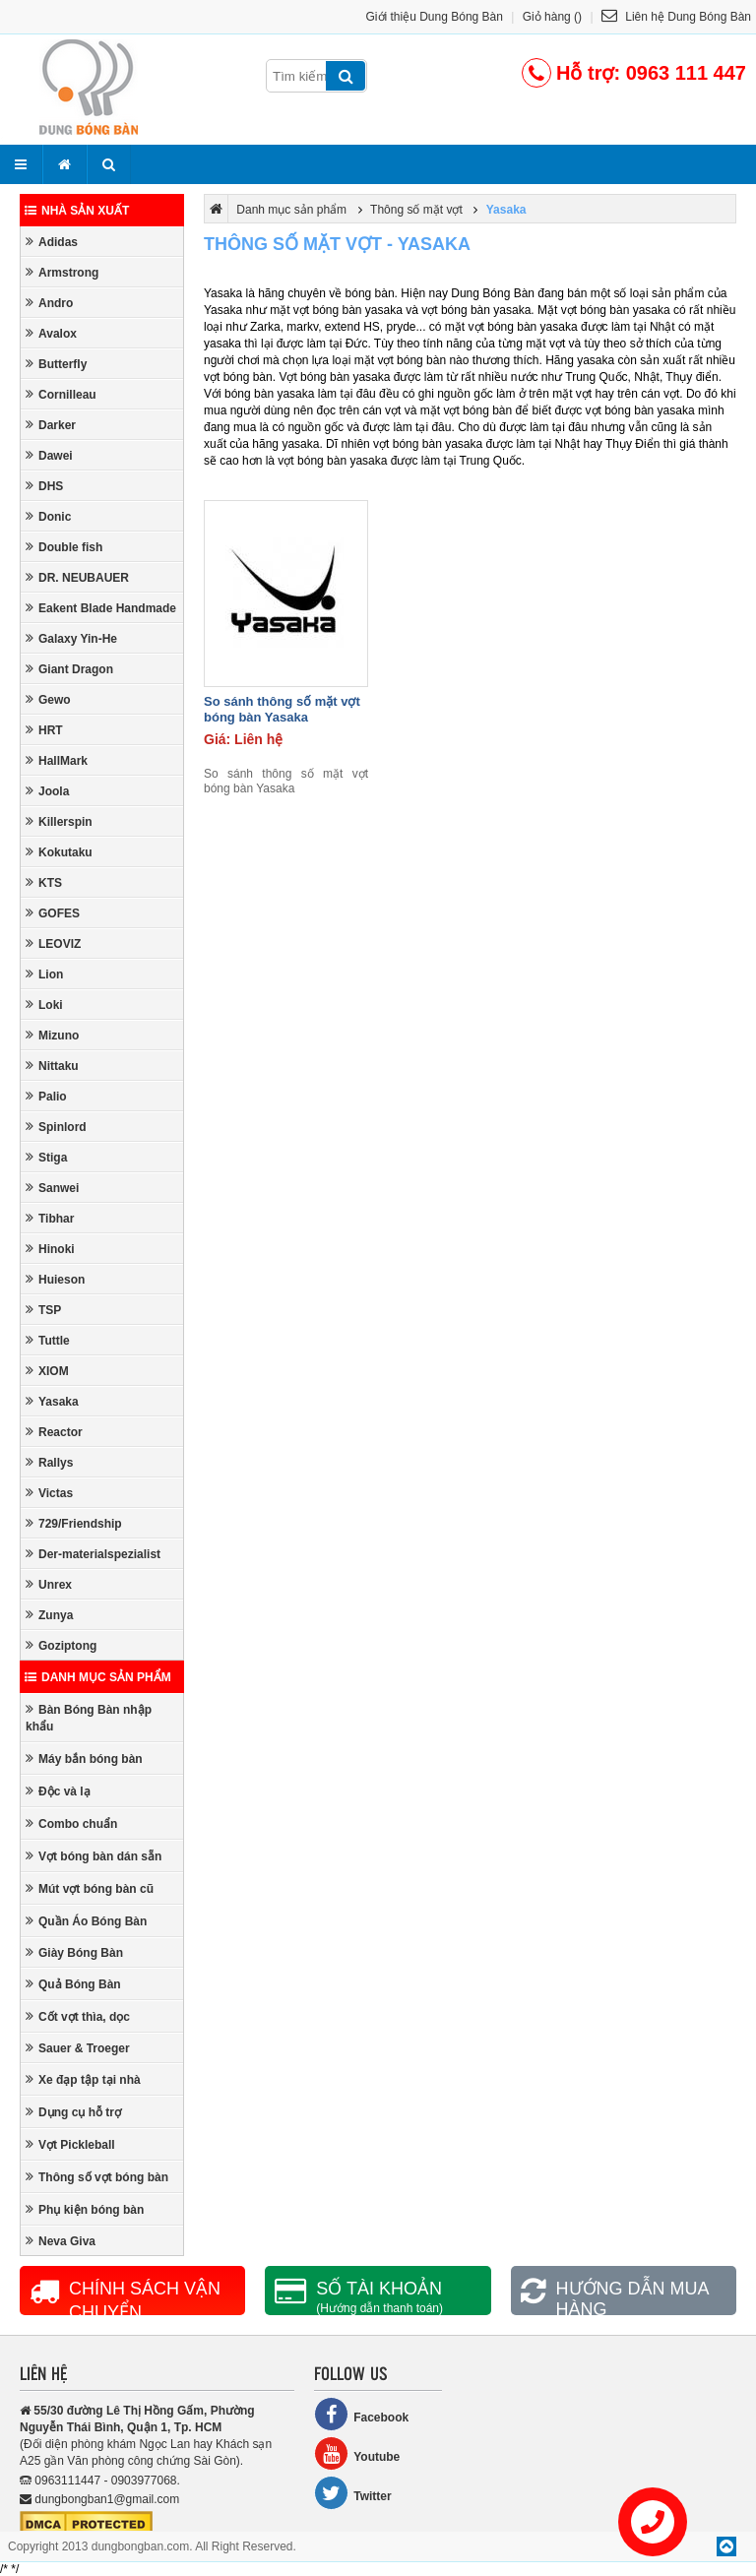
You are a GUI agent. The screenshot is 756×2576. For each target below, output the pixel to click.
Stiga (46, 1157)
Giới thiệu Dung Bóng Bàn (434, 17)
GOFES (53, 913)
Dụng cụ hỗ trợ (73, 2112)
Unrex (49, 1584)
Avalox (51, 333)
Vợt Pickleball (70, 2144)
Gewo (48, 699)
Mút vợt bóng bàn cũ (90, 1888)
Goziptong (61, 1645)
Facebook (361, 2414)
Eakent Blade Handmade (101, 607)
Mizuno (52, 1035)
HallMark (57, 760)
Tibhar (50, 1218)
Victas (49, 1492)
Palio (46, 1096)
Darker (51, 424)
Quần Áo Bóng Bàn (86, 1921)
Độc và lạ (58, 1791)
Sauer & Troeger (78, 2048)
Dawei (49, 455)
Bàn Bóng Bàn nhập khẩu (89, 1717)
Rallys (49, 1462)
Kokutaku (59, 852)
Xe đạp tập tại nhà (83, 2079)
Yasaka (52, 1401)
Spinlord (56, 1126)
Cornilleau (61, 394)
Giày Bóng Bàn (74, 1952)
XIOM (47, 1370)
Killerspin (59, 821)
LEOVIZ (53, 943)
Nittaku (52, 1065)
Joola (47, 791)
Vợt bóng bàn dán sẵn (93, 1856)
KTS (44, 882)
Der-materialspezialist (93, 1553)
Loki (44, 1004)
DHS (44, 485)
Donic (48, 516)
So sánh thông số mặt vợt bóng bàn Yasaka (282, 709)
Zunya (49, 1614)
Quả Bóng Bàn (73, 1984)
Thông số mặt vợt (416, 210)
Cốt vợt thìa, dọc (78, 2016)
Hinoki (50, 1248)
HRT (44, 730)
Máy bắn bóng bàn (84, 1758)
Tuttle (48, 1340)
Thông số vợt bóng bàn (97, 2176)
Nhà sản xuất (77, 211)
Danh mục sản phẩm (98, 1677)
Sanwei (52, 1187)
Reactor (54, 1431)
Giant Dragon (69, 668)
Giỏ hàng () (552, 17)
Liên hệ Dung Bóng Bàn (676, 17)
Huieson (55, 1279)
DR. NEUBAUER (77, 577)
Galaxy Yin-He (71, 638)
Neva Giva (60, 2240)
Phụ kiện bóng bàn (85, 2209)
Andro (49, 302)
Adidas (52, 241)
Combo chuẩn (71, 1823)
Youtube (357, 2453)
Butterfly (56, 363)
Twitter (352, 2493)
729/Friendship (74, 1523)
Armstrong (62, 272)
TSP (43, 1309)
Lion (44, 974)
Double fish (64, 546)
